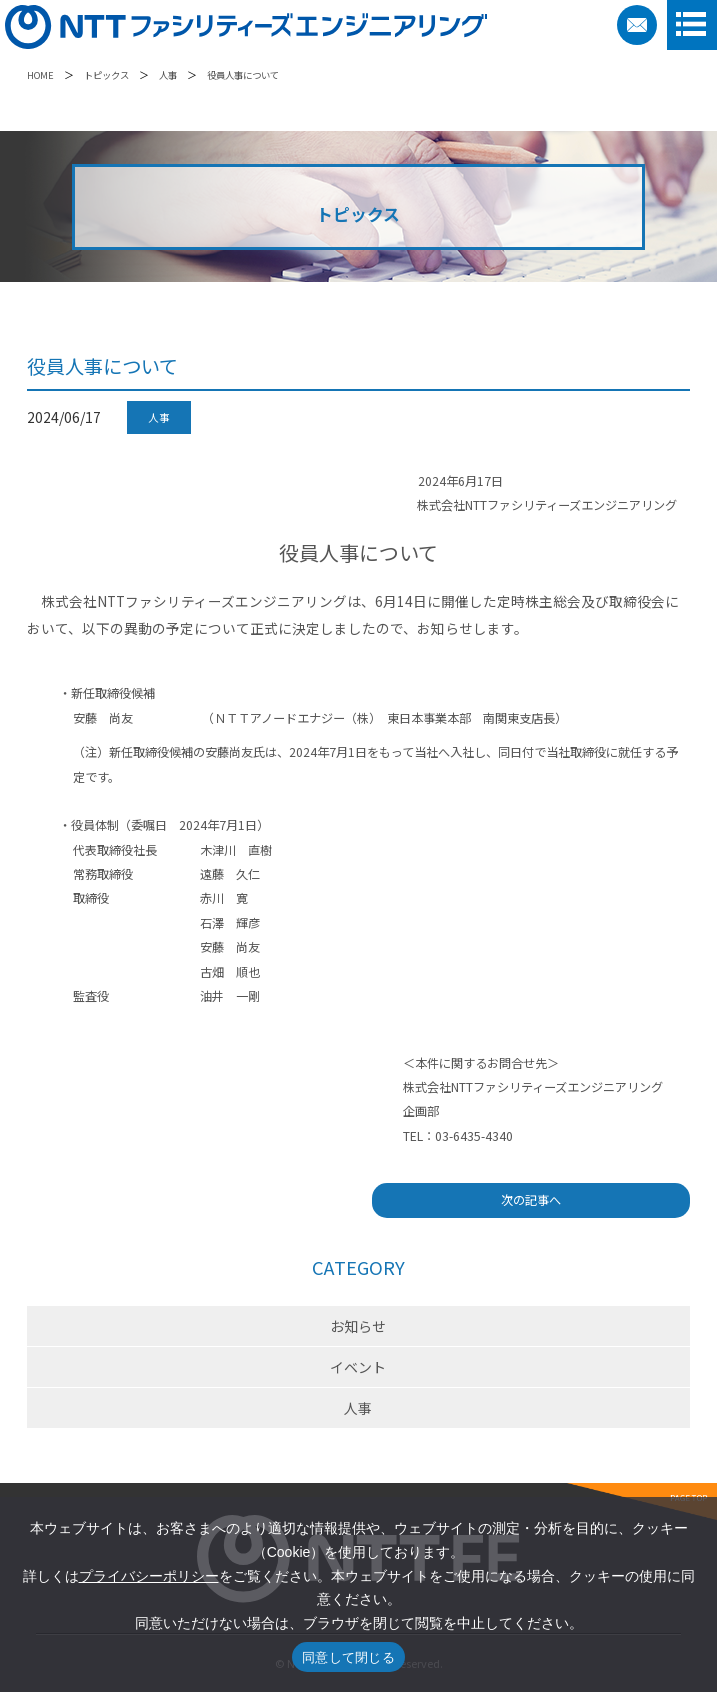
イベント (358, 1367)
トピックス (106, 75)
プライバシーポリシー (149, 1576)
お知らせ (358, 1326)
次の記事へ (531, 1200)
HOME (40, 75)
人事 (168, 75)
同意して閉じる (348, 1657)
